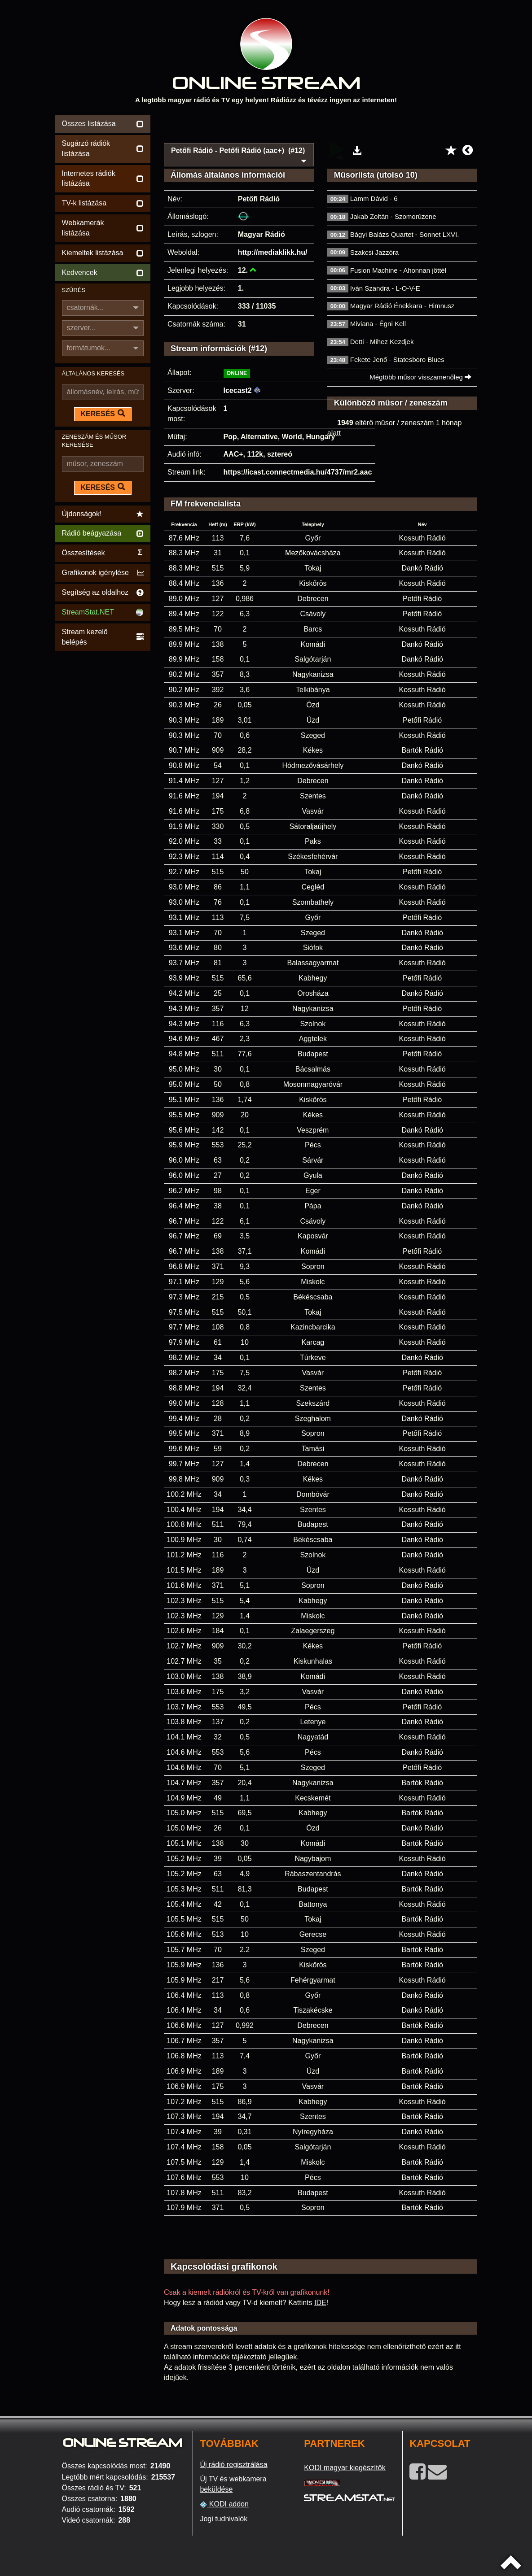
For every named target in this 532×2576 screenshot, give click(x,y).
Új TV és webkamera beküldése (233, 2484)
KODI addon (224, 2504)
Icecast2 (238, 390)
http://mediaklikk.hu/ (273, 252)
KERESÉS (103, 414)
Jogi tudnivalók (223, 2519)
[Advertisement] (320, 126)
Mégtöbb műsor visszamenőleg (420, 377)
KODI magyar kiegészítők (344, 2467)
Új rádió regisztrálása (233, 2464)
